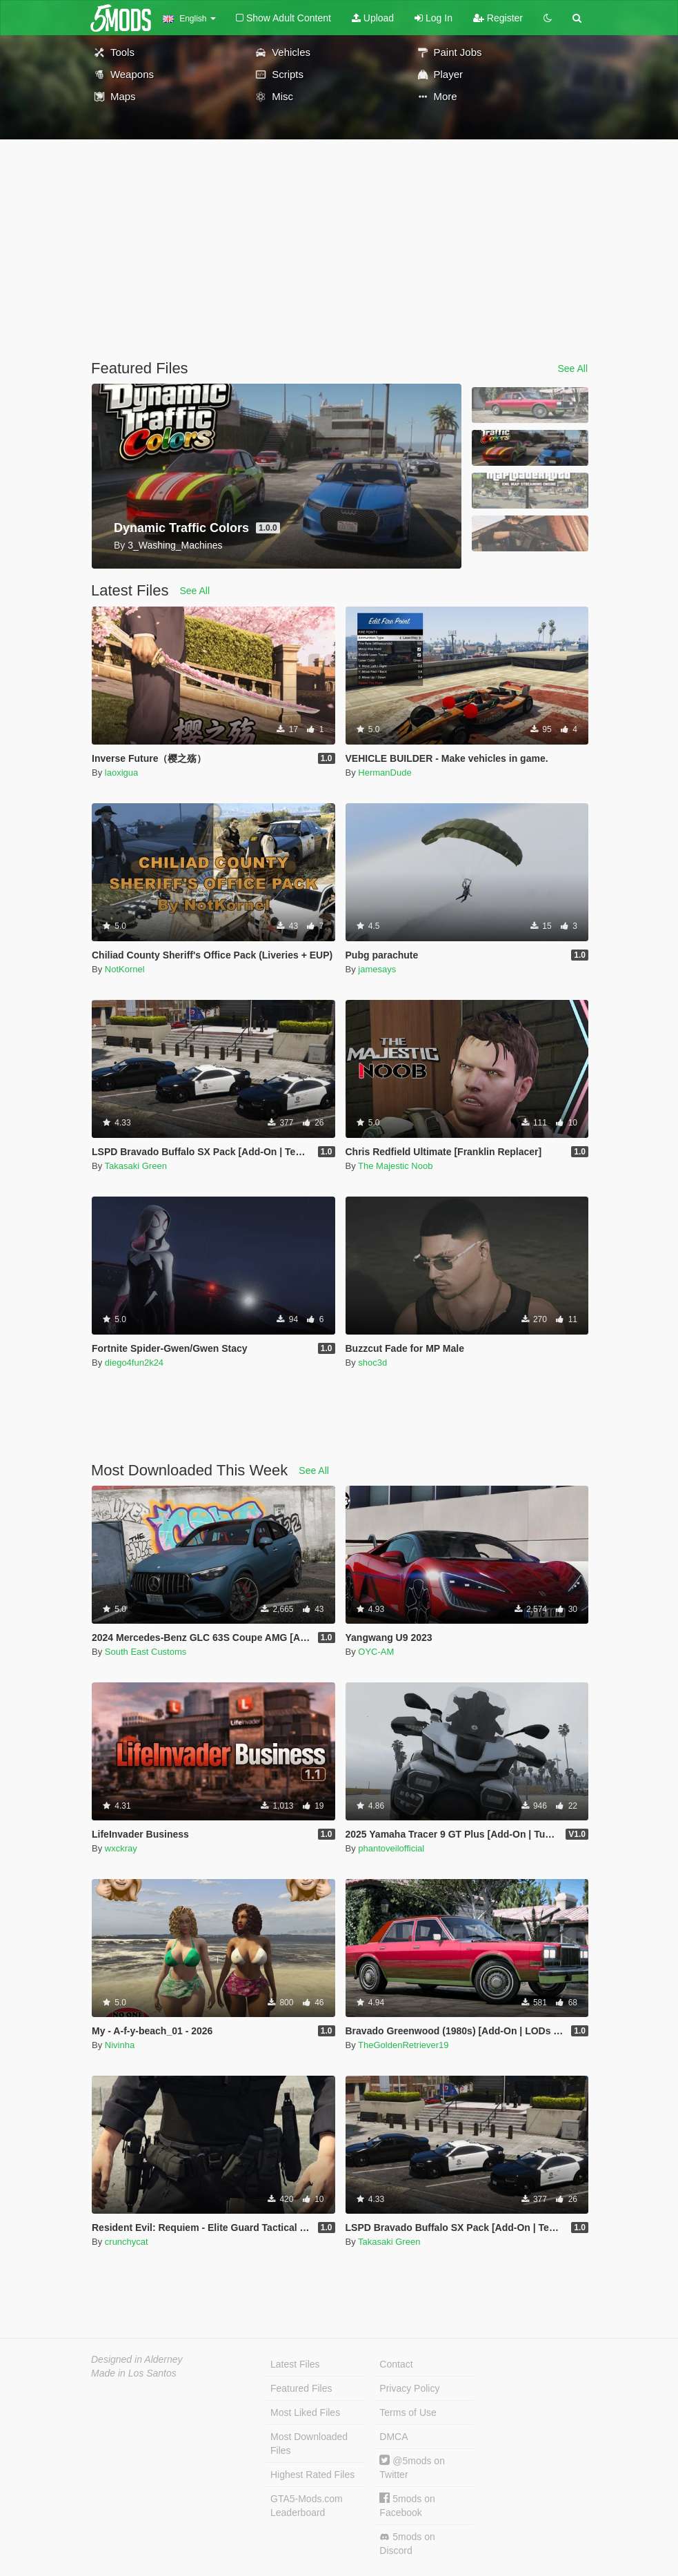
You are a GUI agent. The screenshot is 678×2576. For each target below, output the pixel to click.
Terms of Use (407, 2412)
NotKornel (125, 969)
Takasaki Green (136, 1166)
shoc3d (372, 1362)
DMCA (393, 2436)
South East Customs (146, 1651)
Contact (395, 2364)
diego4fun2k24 (134, 1362)
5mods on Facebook (407, 2505)
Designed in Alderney (137, 2359)
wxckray (121, 1848)
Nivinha (119, 2045)
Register (498, 17)
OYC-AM (376, 1651)
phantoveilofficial (391, 1848)
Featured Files (301, 2388)
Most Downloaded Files (309, 2443)
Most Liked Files (305, 2412)
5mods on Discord (407, 2543)
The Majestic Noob (395, 1166)
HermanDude (384, 772)
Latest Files (295, 2364)
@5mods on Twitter (412, 2467)
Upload (373, 17)
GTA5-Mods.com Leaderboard (306, 2505)
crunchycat (126, 2241)
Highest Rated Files (312, 2474)
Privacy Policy (409, 2388)
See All (572, 368)
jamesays (377, 969)
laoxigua (121, 772)
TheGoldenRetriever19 (403, 2045)
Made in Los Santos (134, 2373)
